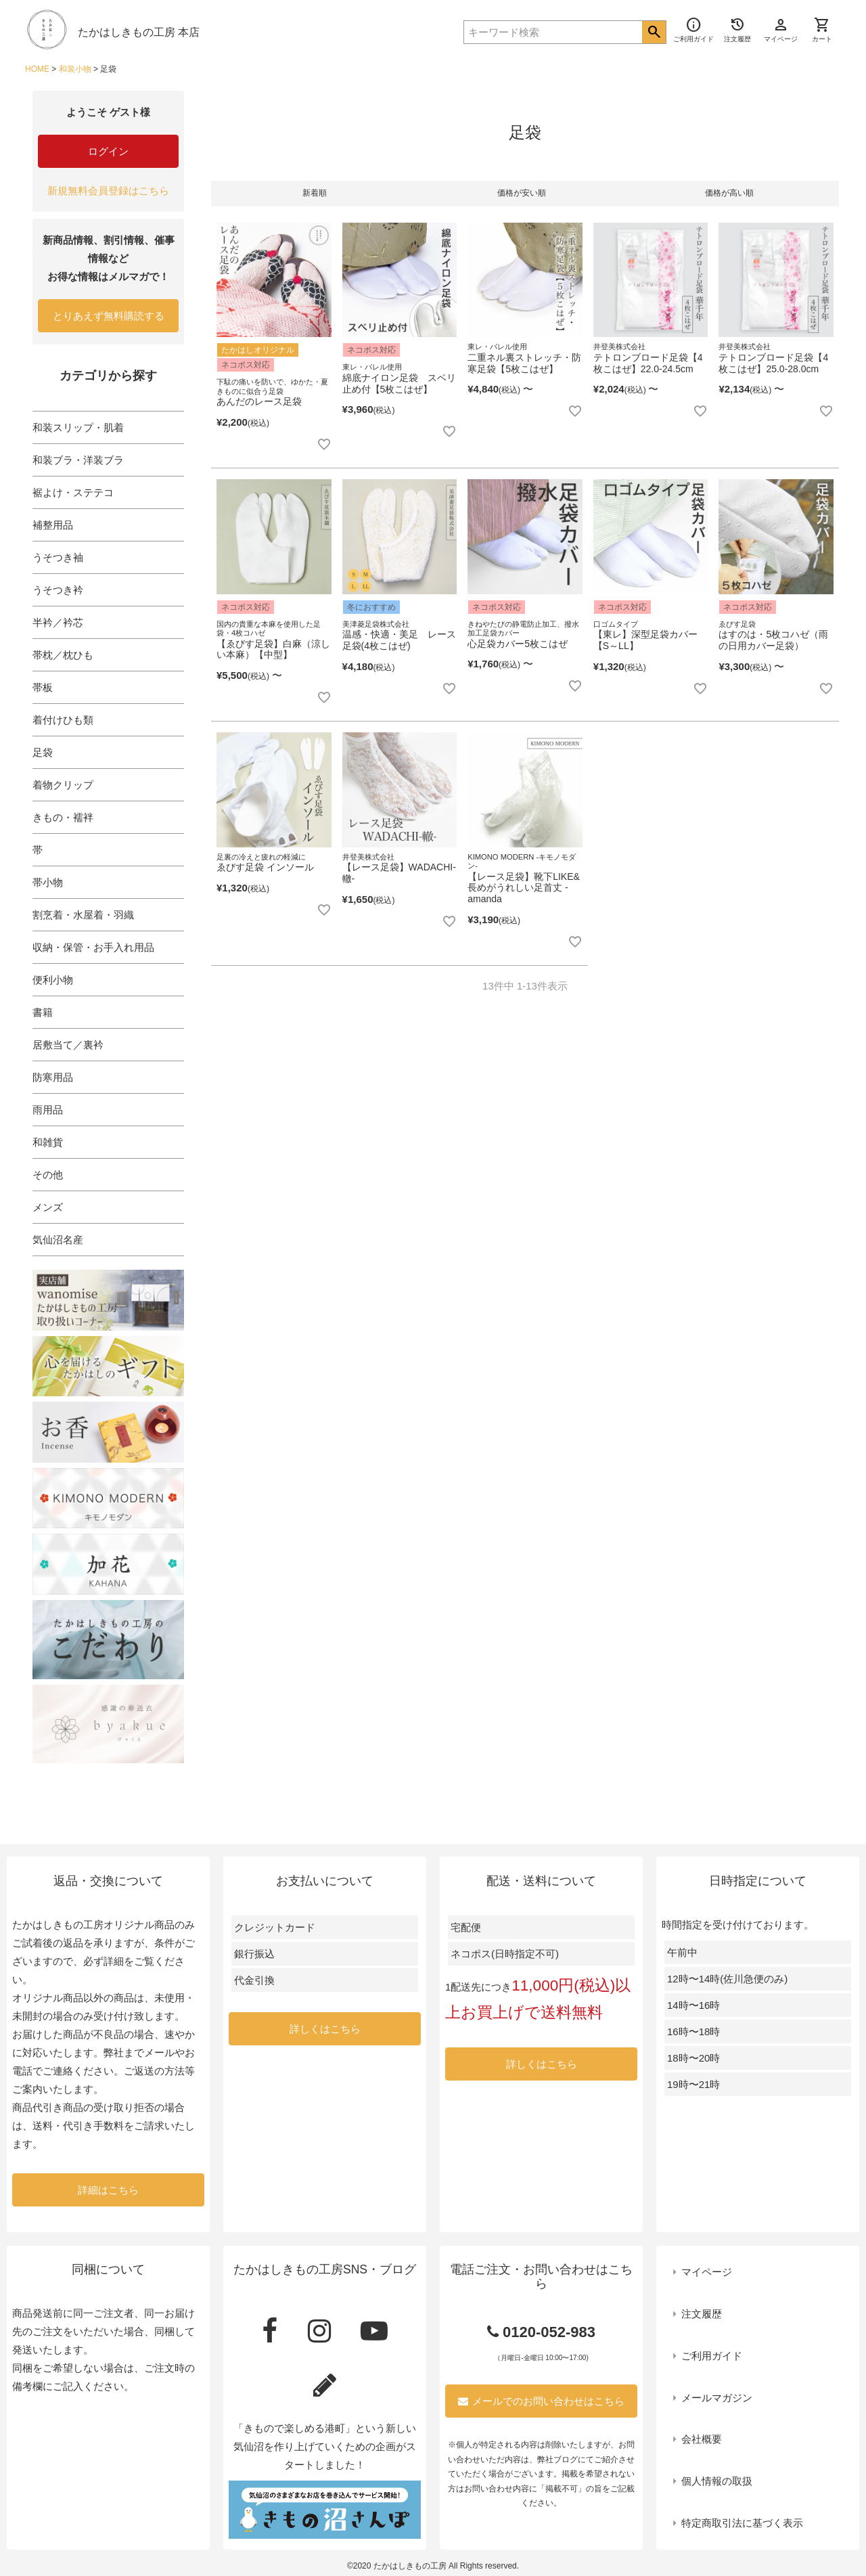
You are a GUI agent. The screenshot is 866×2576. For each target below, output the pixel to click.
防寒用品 (52, 1077)
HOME (37, 69)
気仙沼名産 (57, 1239)
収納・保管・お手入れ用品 (93, 947)
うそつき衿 (57, 590)
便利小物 (52, 979)
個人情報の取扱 (716, 2481)
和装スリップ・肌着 (78, 427)
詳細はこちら (108, 2190)
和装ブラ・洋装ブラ (78, 460)
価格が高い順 (729, 193)
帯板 (42, 687)
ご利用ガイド (711, 2355)
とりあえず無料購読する (108, 315)
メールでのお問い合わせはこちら (541, 2401)
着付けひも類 (62, 720)
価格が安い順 (521, 193)
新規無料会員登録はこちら (108, 190)
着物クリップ (62, 785)
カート (822, 30)
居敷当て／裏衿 (68, 1044)
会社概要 (701, 2439)
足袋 (42, 752)
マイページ (706, 2272)
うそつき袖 (57, 557)
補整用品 (52, 525)
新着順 (314, 193)
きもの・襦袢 (62, 817)
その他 (47, 1174)
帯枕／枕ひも (62, 655)
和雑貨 (47, 1142)
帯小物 (47, 882)
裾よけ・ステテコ (73, 492)
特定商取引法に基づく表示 (742, 2523)
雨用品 (47, 1109)
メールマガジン (716, 2397)
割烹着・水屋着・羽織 (83, 914)
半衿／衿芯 (57, 622)
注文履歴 (701, 2313)
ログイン (108, 151)
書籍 (42, 1012)
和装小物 (75, 69)
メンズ (47, 1207)
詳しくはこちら (325, 2029)
